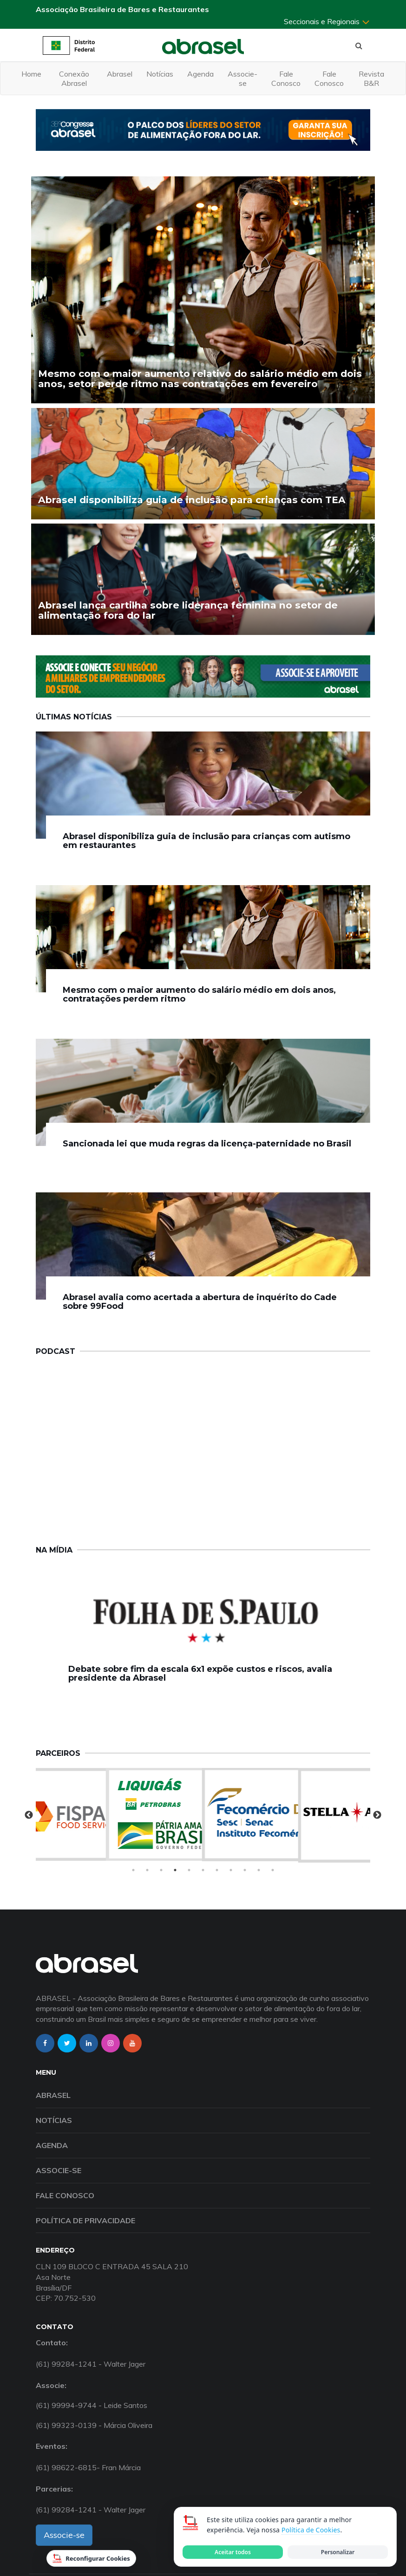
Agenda (200, 73)
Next (377, 1815)
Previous (28, 1815)
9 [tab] (244, 1870)
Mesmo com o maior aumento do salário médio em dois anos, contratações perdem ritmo (199, 994)
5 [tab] (189, 1870)
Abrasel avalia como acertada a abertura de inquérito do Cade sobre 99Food (200, 1302)
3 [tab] (161, 1870)
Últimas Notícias (74, 716)
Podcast (55, 1351)
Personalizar (337, 2552)
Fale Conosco (286, 78)
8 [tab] (231, 1870)
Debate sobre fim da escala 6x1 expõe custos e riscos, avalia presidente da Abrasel (200, 1673)
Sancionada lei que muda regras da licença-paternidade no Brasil (207, 1144)
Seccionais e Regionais (327, 21)
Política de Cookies (311, 2529)
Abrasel (119, 73)
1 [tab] (133, 1870)
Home (31, 73)
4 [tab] (175, 1870)
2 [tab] (147, 1870)
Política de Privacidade (85, 2220)
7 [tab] (217, 1870)
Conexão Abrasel (74, 78)
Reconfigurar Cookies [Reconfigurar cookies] (91, 2558)
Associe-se (242, 78)
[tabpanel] (203, 1814)
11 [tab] (272, 1870)
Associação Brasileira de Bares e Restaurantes (122, 9)
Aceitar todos (233, 2552)
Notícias (159, 73)
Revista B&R (371, 78)
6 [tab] (203, 1870)
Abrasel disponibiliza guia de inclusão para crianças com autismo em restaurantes (206, 841)
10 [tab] (258, 1870)
